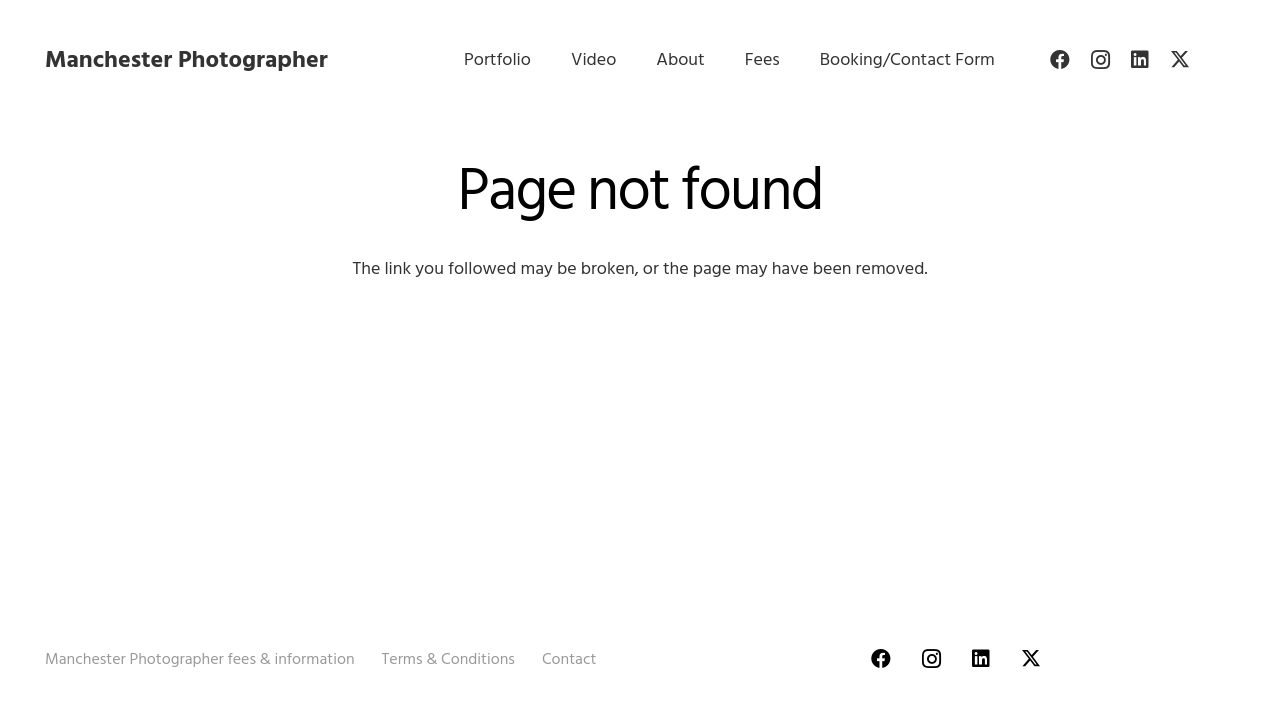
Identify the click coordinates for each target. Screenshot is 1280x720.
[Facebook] (1060, 60)
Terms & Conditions (448, 659)
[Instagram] (1100, 60)
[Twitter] (1180, 60)
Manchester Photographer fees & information (200, 659)
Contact (569, 659)
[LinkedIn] (1140, 60)
